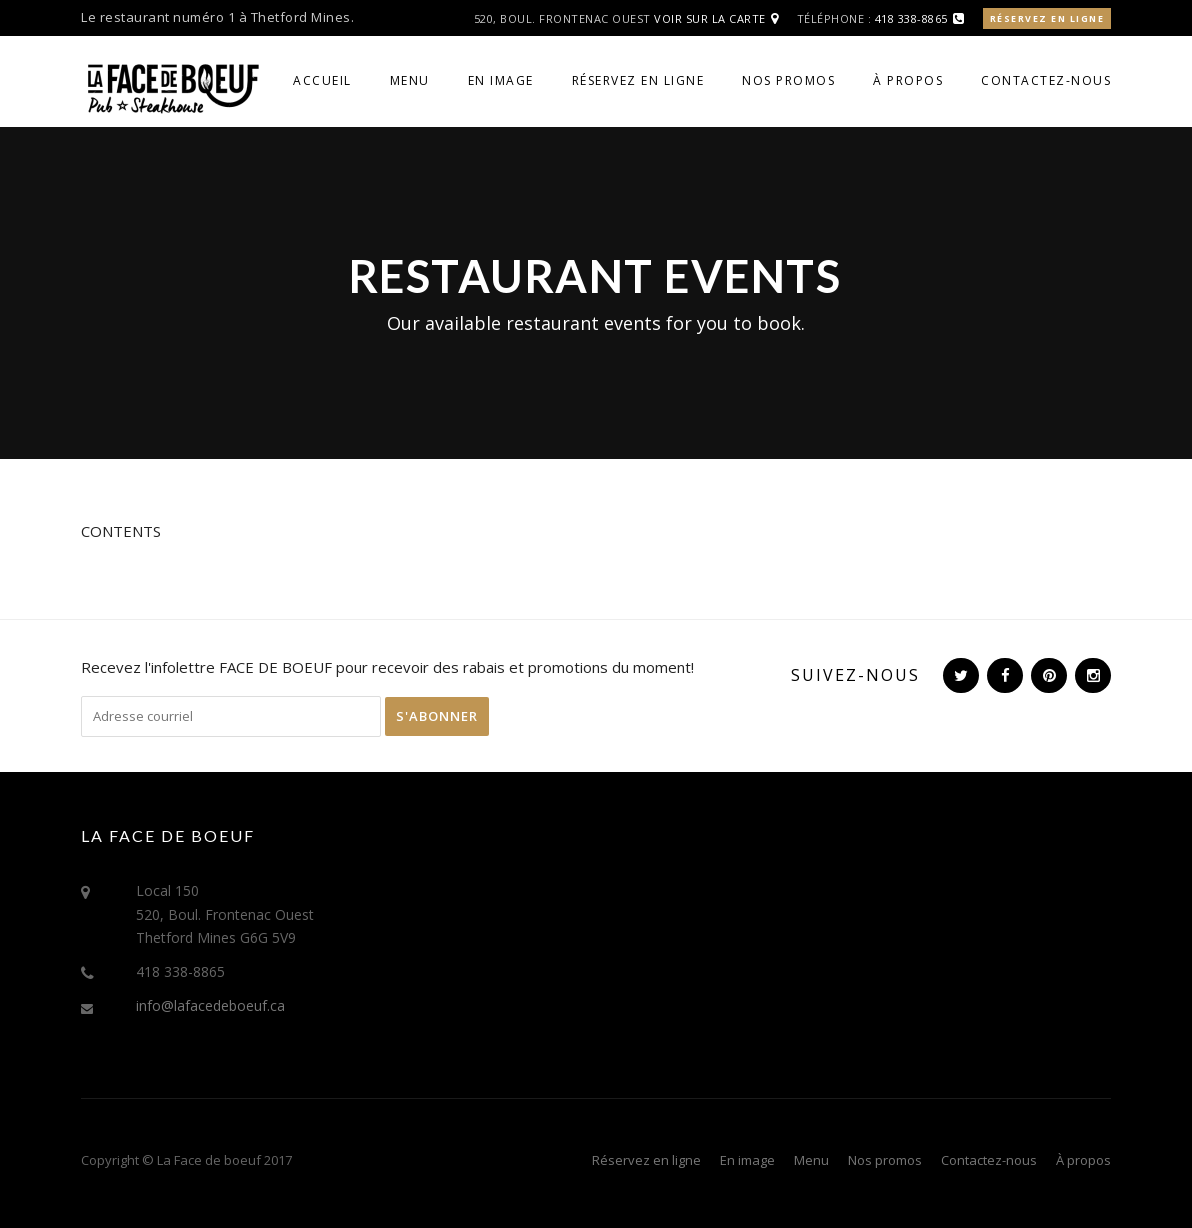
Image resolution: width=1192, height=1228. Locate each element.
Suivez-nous (855, 675)
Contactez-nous (1046, 80)
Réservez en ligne (1047, 18)
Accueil (322, 80)
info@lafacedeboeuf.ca (210, 1005)
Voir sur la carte (710, 18)
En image (501, 80)
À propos (908, 80)
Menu (410, 80)
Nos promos (788, 80)
